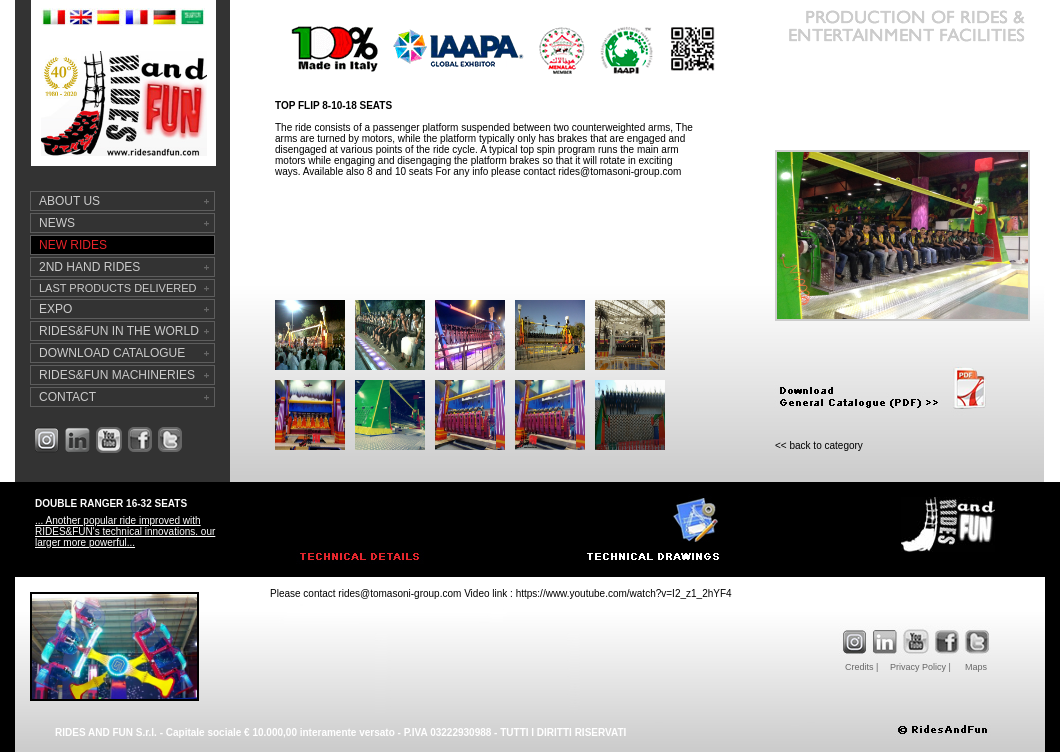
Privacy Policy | (920, 667)
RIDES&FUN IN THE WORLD (119, 331)
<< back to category (819, 445)
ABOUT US (69, 201)
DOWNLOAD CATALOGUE (112, 353)
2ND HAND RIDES (89, 267)
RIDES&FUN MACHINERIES (117, 375)
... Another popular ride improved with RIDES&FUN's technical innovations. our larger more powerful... (125, 531)
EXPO (55, 309)
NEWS (57, 223)
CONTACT (67, 397)
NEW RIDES (73, 245)
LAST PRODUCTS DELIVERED (118, 288)
